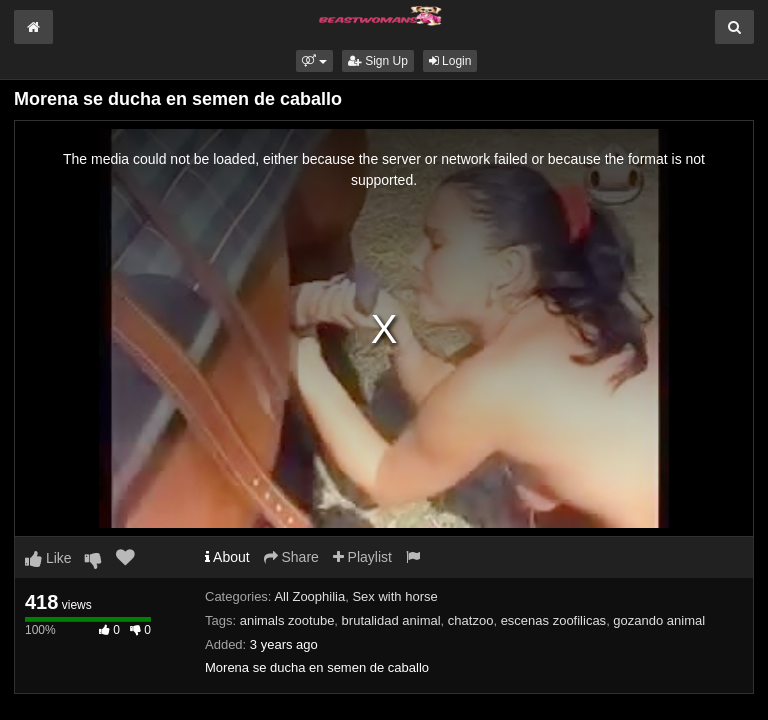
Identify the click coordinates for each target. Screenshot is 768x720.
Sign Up (378, 61)
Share (291, 557)
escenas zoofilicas (554, 620)
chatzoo (471, 620)
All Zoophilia (309, 596)
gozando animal (659, 620)
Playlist (362, 557)
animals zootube (287, 620)
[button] (314, 61)
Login (450, 61)
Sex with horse (394, 596)
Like (48, 558)
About (227, 557)
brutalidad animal (391, 620)
